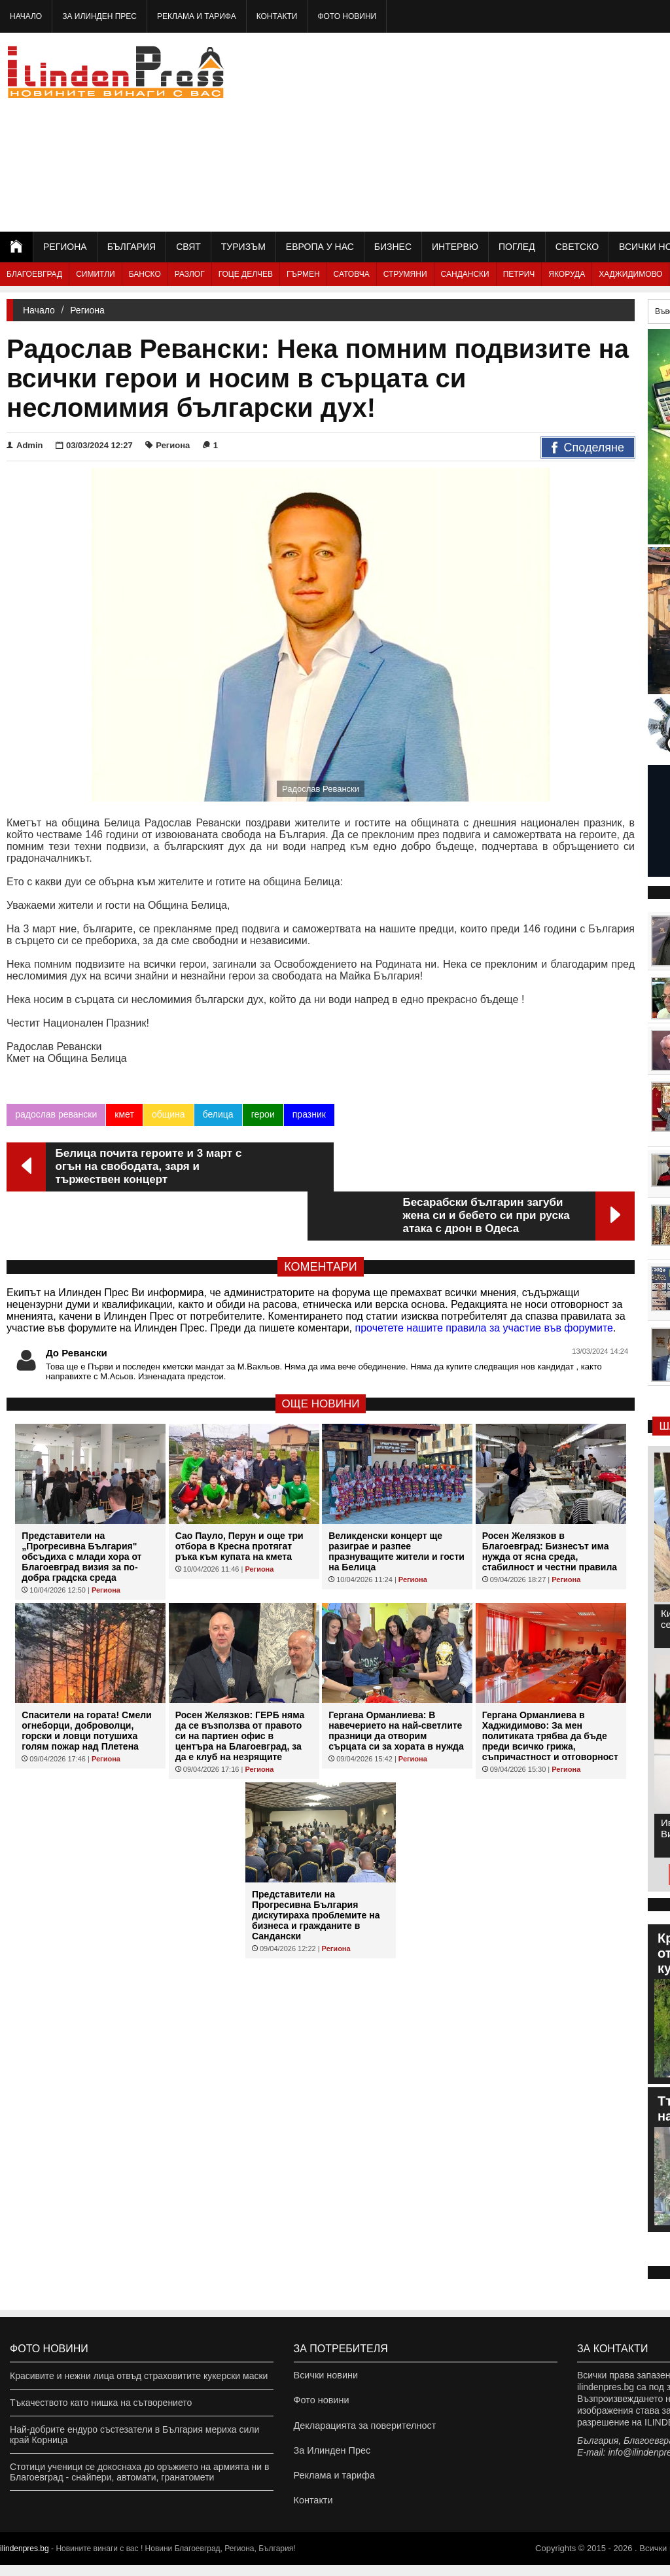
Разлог (190, 274)
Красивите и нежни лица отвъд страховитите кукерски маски (139, 2376)
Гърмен (303, 274)
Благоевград (34, 274)
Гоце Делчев (246, 274)
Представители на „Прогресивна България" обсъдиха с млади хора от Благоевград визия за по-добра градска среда (81, 1507)
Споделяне (588, 448)
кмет (124, 1114)
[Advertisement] (525, 130)
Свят (188, 246)
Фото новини (346, 16)
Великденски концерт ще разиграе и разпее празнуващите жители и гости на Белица (396, 1502)
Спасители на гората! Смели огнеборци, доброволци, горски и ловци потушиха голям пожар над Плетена (86, 1682)
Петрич (519, 274)
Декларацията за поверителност (363, 2429)
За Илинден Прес (99, 16)
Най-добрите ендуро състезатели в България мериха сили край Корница (134, 2434)
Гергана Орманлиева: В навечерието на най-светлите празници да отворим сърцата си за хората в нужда (396, 1682)
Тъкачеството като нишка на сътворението (101, 2402)
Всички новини (325, 2376)
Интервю (455, 246)
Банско (145, 274)
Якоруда (566, 274)
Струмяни (405, 274)
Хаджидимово (630, 274)
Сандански (465, 274)
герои (262, 1114)
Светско (577, 246)
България (131, 246)
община (168, 1114)
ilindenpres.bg (24, 2559)
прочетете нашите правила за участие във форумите (484, 1278)
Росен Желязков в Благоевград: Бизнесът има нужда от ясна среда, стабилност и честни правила (549, 1502)
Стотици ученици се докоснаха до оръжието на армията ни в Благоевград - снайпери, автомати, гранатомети (139, 2471)
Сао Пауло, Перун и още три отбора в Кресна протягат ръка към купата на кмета (239, 1497)
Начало (26, 16)
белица (217, 1114)
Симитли (95, 274)
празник (308, 1114)
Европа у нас (320, 246)
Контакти (277, 16)
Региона (65, 246)
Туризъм (243, 246)
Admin (25, 445)
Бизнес (393, 246)
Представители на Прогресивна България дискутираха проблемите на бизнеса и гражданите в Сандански (315, 1866)
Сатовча (352, 274)
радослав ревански (56, 1114)
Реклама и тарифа (196, 16)
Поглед (517, 246)
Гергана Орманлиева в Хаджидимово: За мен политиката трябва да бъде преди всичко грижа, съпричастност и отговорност (550, 1687)
